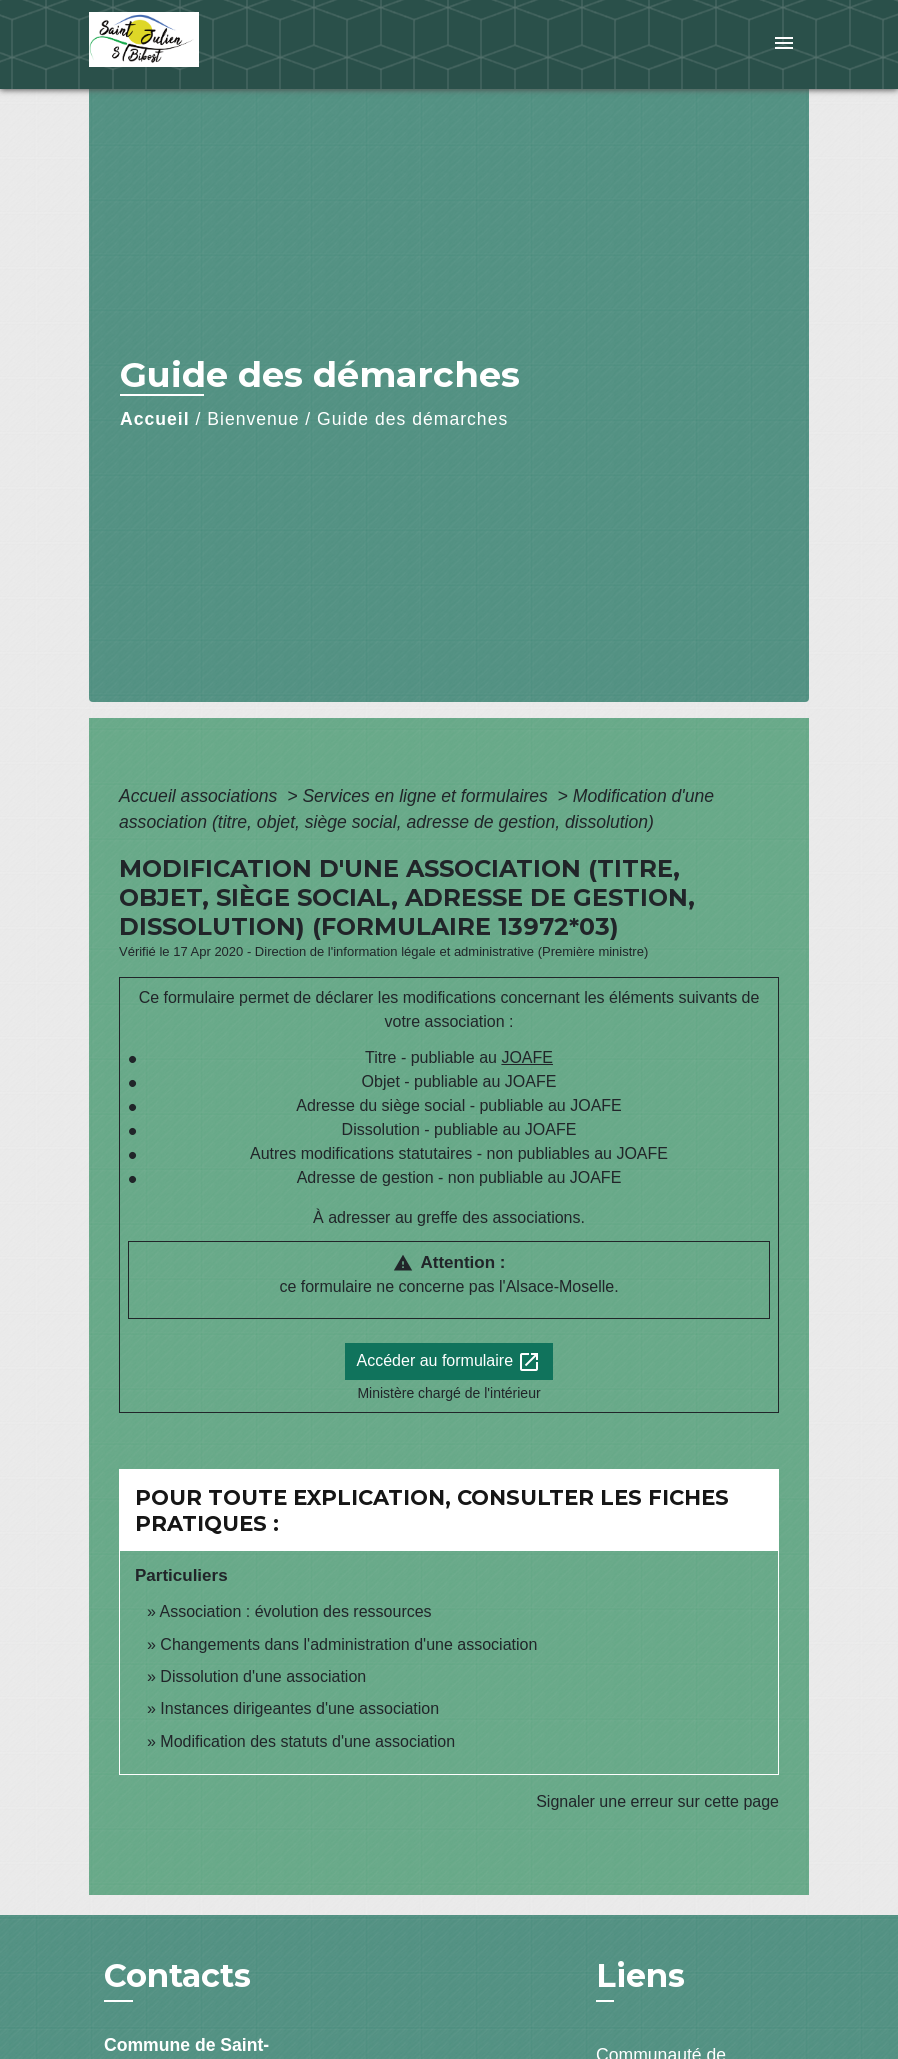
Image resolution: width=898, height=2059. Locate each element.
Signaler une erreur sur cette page (657, 1801)
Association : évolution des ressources (295, 1611)
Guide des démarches (412, 419)
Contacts (177, 1976)
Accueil (155, 419)
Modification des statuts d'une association (307, 1741)
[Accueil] (214, 44)
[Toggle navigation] (784, 44)
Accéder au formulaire (449, 1362)
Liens (640, 1975)
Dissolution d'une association (263, 1676)
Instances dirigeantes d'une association (299, 1708)
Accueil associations (200, 796)
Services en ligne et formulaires (427, 796)
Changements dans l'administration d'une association (348, 1644)
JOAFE (527, 1057)
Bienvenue (253, 419)
